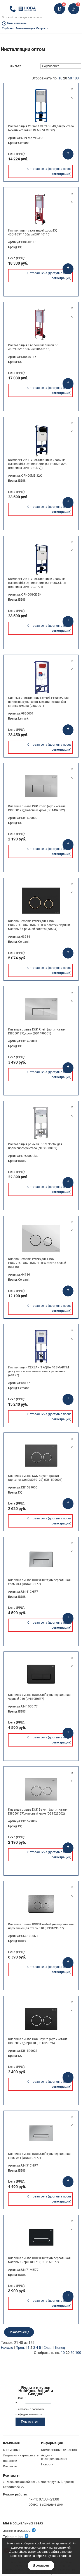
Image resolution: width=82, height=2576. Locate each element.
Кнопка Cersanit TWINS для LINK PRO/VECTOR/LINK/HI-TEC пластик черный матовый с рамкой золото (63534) (39, 925)
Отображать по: (55, 78)
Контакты (10, 2466)
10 (60, 78)
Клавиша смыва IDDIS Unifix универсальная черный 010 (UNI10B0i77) (39, 1696)
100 (76, 78)
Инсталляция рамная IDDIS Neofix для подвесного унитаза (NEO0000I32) (35, 1146)
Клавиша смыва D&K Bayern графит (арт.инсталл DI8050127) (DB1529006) (35, 1477)
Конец (60, 2348)
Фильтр (15, 66)
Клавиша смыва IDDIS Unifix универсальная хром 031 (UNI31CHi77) (39, 2156)
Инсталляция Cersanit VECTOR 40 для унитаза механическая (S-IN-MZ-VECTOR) (41, 128)
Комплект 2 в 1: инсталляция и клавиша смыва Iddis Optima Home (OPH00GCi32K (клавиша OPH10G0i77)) (37, 583)
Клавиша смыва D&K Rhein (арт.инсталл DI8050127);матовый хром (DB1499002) (37, 808)
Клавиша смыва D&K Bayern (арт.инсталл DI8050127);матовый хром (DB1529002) (38, 1811)
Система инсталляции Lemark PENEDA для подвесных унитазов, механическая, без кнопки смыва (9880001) (38, 701)
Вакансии (10, 2461)
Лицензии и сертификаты (21, 2455)
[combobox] (60, 66)
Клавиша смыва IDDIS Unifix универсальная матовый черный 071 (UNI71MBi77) (39, 2260)
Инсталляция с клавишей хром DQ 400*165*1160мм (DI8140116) (32, 232)
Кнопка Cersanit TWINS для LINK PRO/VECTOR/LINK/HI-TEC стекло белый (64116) (37, 1263)
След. (48, 2348)
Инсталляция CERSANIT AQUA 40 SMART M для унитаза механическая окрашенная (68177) (38, 1371)
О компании (11, 2450)
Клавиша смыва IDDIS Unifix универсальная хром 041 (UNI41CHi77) (39, 1582)
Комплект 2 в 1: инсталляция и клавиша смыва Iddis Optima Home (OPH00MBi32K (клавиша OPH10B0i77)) (37, 464)
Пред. (20, 2348)
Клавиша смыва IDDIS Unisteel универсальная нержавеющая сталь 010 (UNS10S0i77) (41, 1926)
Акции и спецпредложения (54, 2457)
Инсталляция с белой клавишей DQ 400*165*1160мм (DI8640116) (33, 347)
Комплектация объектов (59, 2450)
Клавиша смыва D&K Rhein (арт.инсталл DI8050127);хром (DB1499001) (37, 1031)
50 (70, 78)
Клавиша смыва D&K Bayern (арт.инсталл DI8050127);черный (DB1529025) (38, 2041)
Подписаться (30, 2421)
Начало (7, 2348)
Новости (47, 2464)
